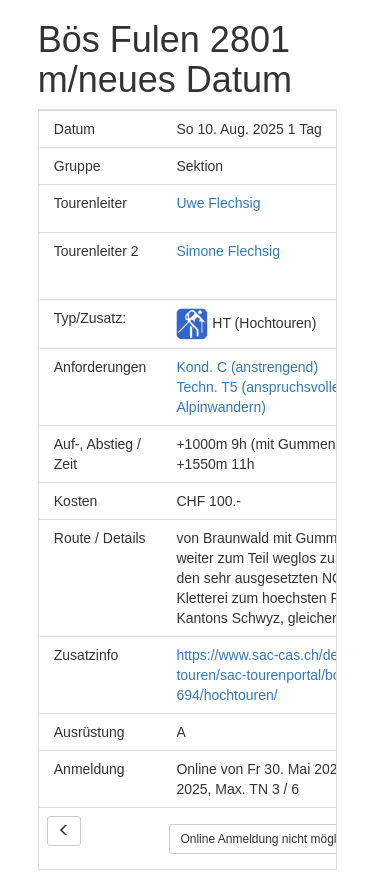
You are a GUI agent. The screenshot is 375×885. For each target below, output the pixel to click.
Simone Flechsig (228, 251)
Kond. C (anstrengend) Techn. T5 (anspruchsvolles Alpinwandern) (261, 387)
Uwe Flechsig (218, 203)
